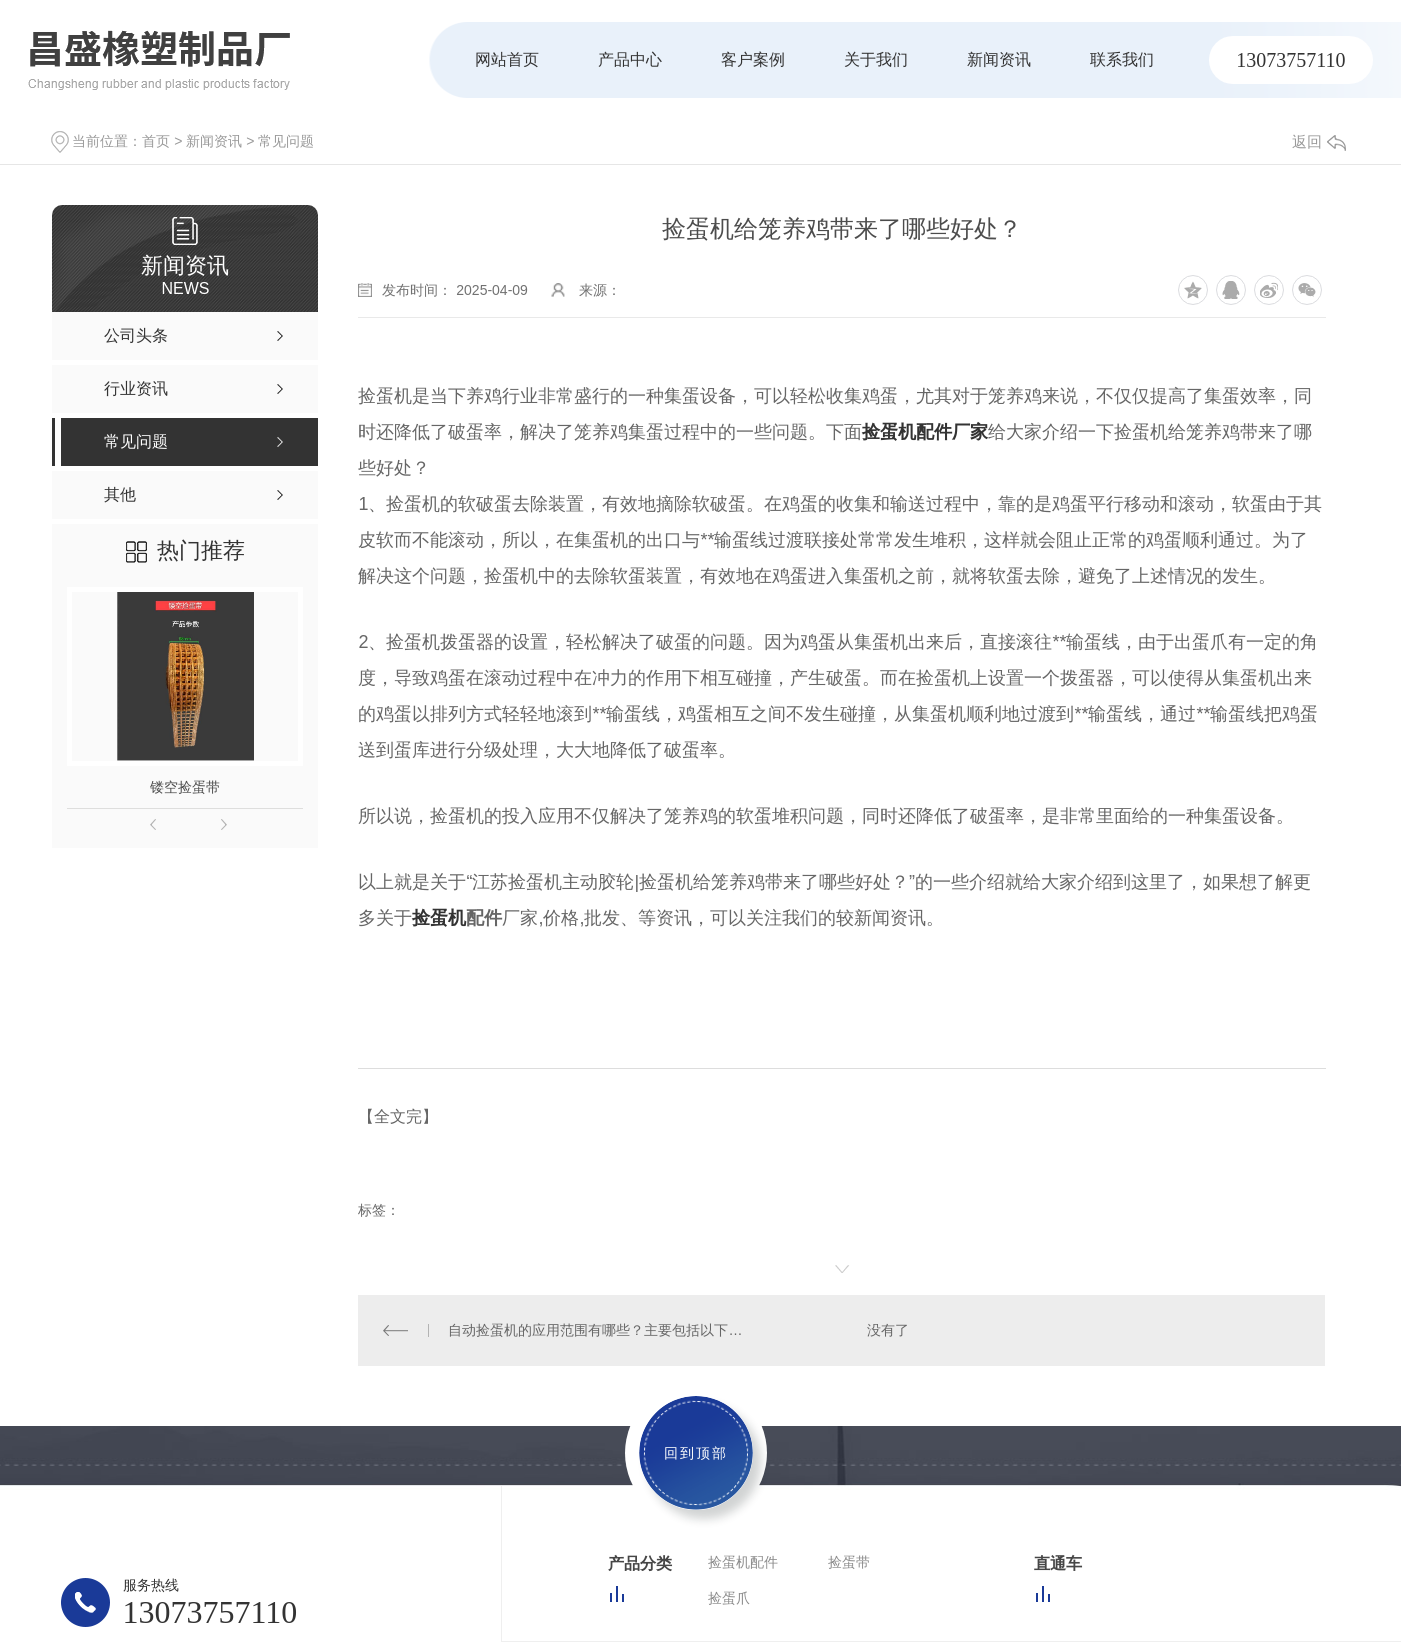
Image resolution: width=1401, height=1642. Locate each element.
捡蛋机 (439, 918)
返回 (1319, 141)
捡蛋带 (849, 1561)
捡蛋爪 (729, 1597)
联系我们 (1122, 59)
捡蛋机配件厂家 (925, 432)
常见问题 (286, 141)
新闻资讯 (999, 59)
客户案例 (753, 59)
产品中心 (630, 59)
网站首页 (507, 59)
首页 (156, 141)
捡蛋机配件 (743, 1561)
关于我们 (876, 59)
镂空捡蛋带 (185, 787)
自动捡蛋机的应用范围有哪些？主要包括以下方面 (600, 1329)
